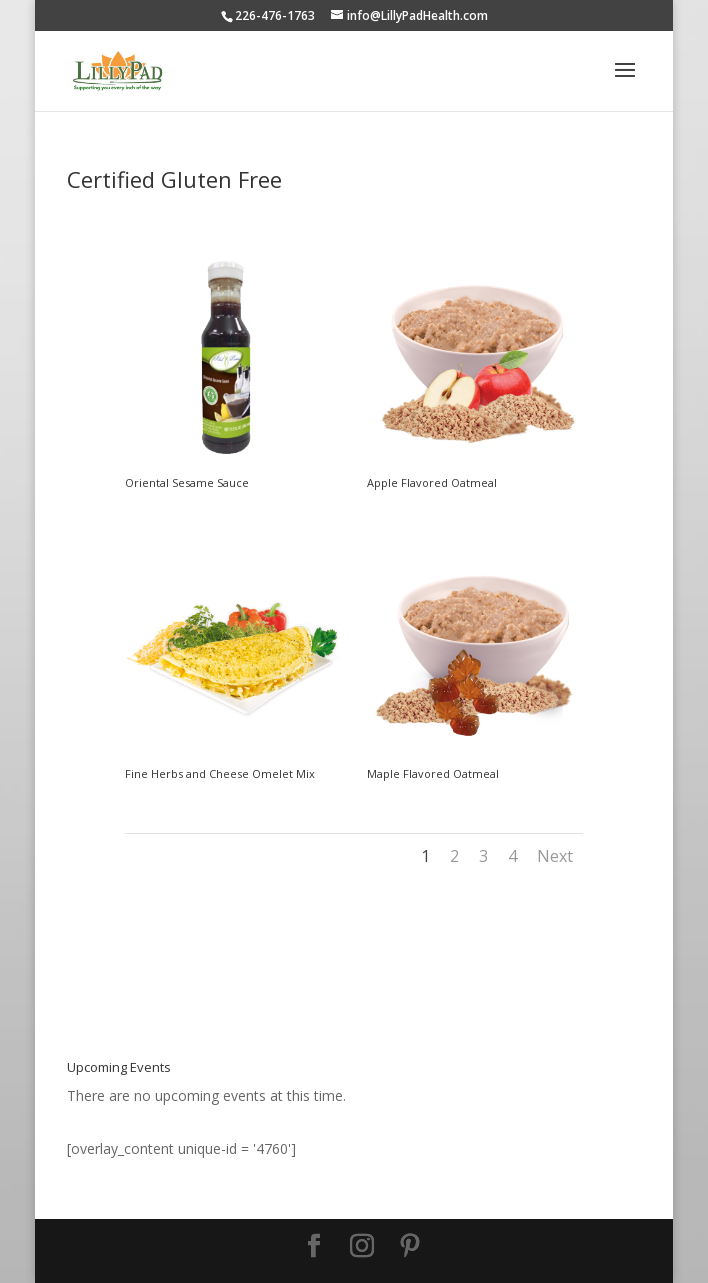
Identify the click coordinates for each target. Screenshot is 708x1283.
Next (555, 856)
